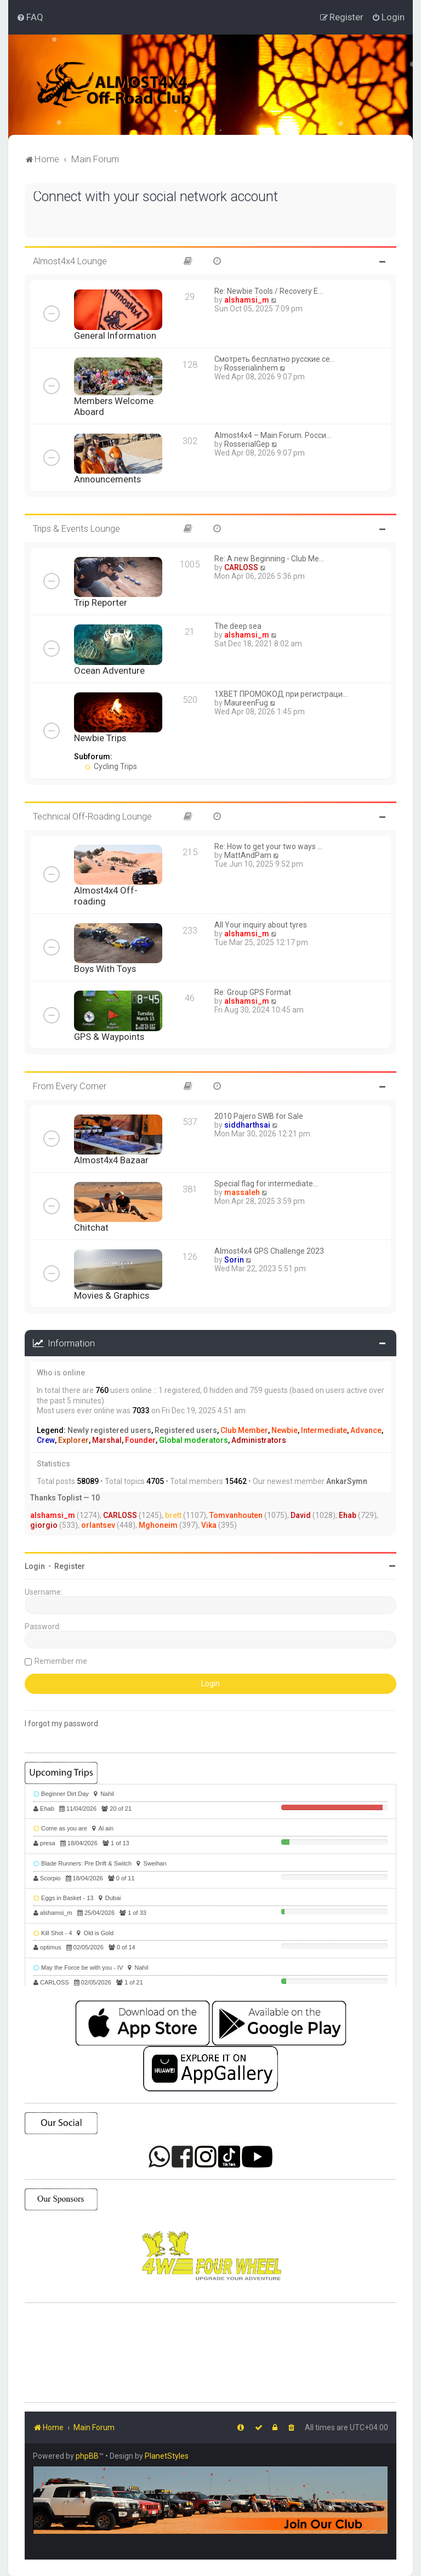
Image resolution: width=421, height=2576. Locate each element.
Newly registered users (109, 1430)
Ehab (347, 1515)
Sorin (234, 1259)
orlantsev (98, 1525)
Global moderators (193, 1440)
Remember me (61, 1661)
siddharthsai (247, 1125)
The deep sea (237, 626)
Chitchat (91, 1227)
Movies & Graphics (111, 1295)
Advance (366, 1430)
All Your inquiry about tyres (260, 924)
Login (35, 1566)
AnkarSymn (346, 1481)
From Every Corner (69, 1086)
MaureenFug (246, 702)
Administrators (258, 1440)
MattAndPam (247, 855)
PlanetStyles (167, 2456)
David (301, 1515)
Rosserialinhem (251, 367)
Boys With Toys (105, 968)
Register (69, 1566)
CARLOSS (241, 567)
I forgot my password (61, 1723)
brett (173, 1515)
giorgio (44, 1525)
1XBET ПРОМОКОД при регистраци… (281, 694)
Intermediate (324, 1430)
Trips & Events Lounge (76, 528)
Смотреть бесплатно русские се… (274, 359)
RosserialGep (247, 444)
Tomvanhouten (236, 1515)
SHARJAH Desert (210, 2353)
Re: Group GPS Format (252, 992)
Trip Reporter (100, 602)
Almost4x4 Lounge (70, 260)
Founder (140, 1440)
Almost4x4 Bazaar (111, 1160)
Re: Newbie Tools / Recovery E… (268, 291)
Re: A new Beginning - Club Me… (269, 558)
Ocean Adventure (109, 670)
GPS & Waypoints (109, 1036)
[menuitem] (29, 17)
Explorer (73, 1440)
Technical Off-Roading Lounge (92, 816)
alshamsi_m (246, 299)
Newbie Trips (100, 737)
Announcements (107, 479)
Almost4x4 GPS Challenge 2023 (269, 1251)
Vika (209, 1525)
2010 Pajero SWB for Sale (258, 1116)
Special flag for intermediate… (266, 1183)
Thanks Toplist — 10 (65, 1497)
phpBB (87, 2456)
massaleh (242, 1192)
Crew (46, 1440)
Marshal (107, 1440)
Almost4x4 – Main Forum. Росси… (272, 435)
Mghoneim (158, 1525)
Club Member (244, 1430)
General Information (115, 335)
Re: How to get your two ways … (268, 846)
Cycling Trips (111, 766)
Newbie (284, 1430)
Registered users (186, 1430)
